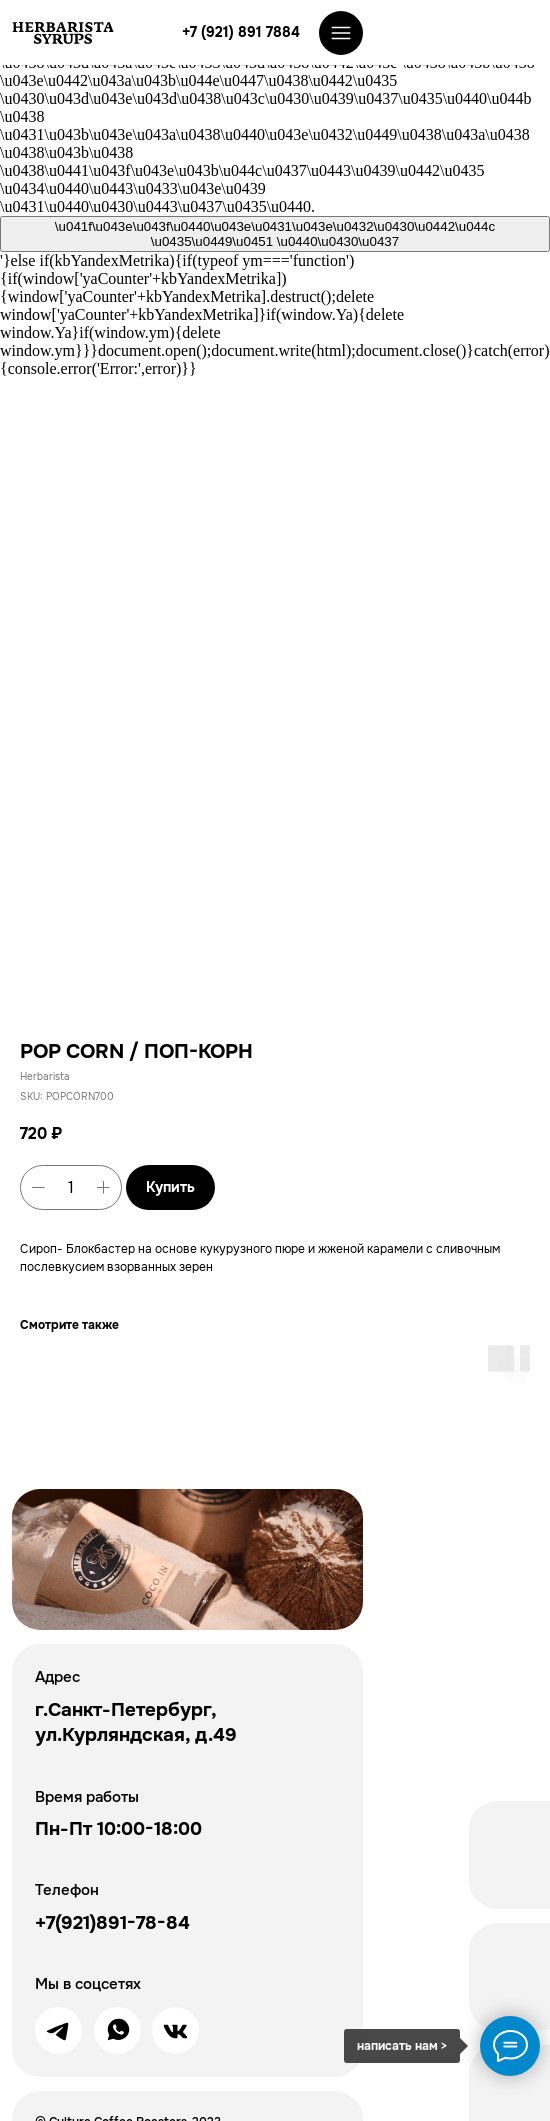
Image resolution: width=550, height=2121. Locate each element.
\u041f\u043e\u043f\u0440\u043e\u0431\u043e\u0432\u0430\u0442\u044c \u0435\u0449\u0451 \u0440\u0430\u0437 (275, 234)
